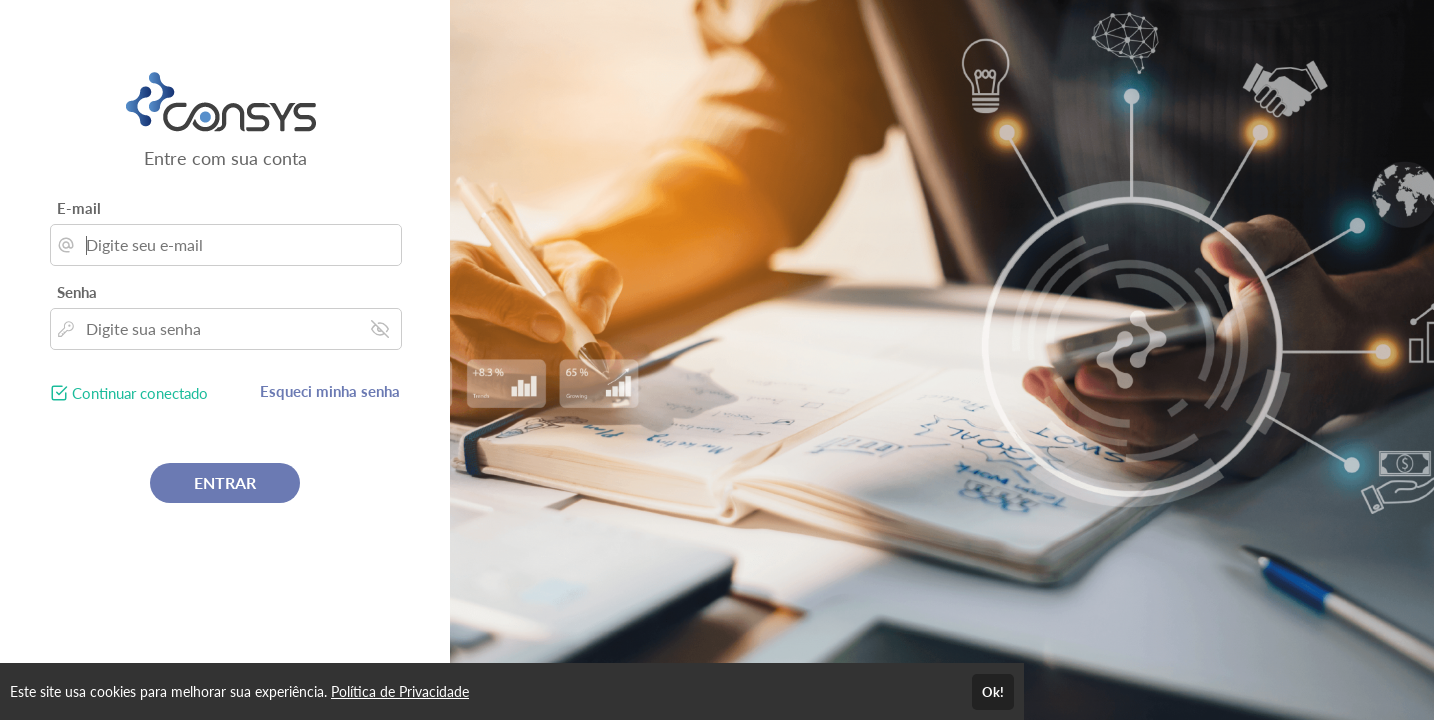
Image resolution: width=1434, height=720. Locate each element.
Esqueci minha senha (330, 391)
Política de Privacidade (400, 691)
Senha (77, 292)
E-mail (79, 208)
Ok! (993, 692)
